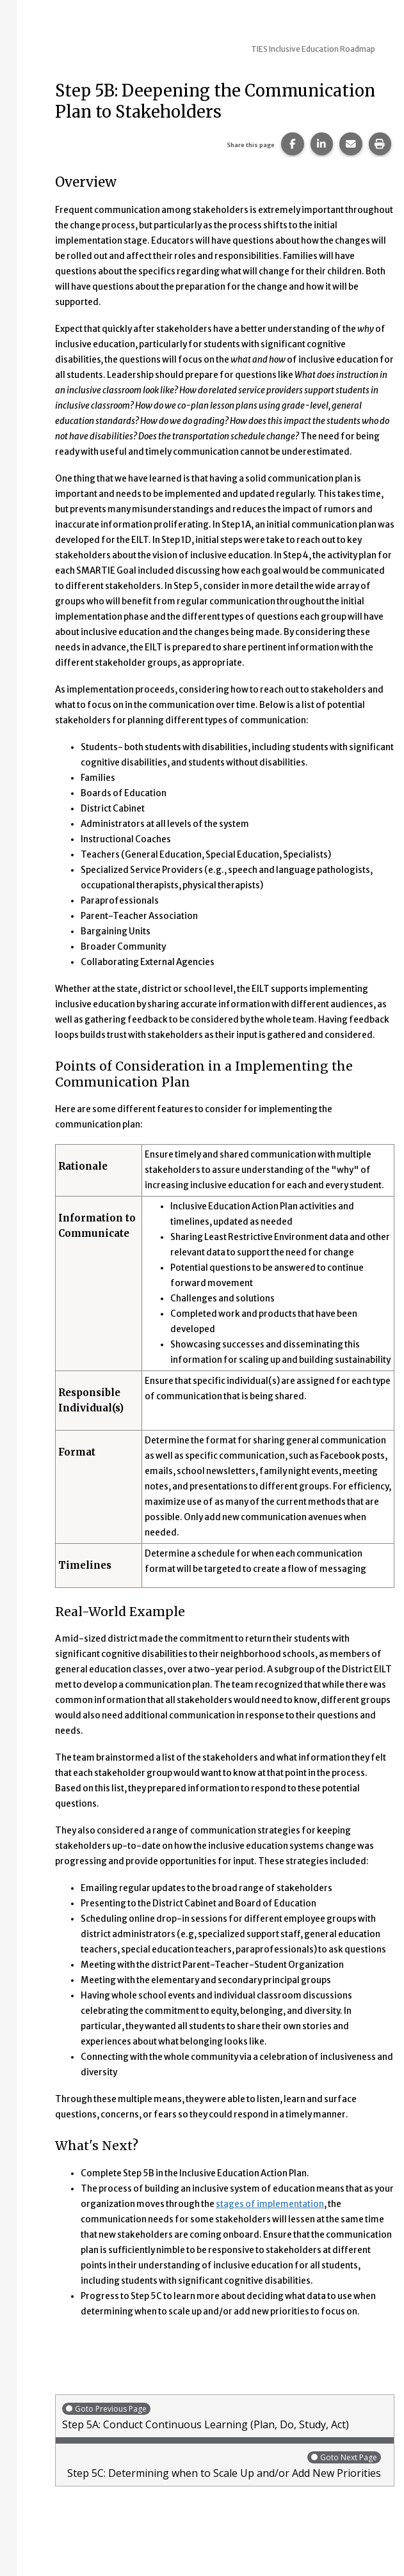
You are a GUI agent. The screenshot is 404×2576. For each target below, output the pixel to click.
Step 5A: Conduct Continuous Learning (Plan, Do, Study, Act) (224, 2416)
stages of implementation (270, 2204)
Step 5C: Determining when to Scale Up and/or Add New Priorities (221, 2465)
